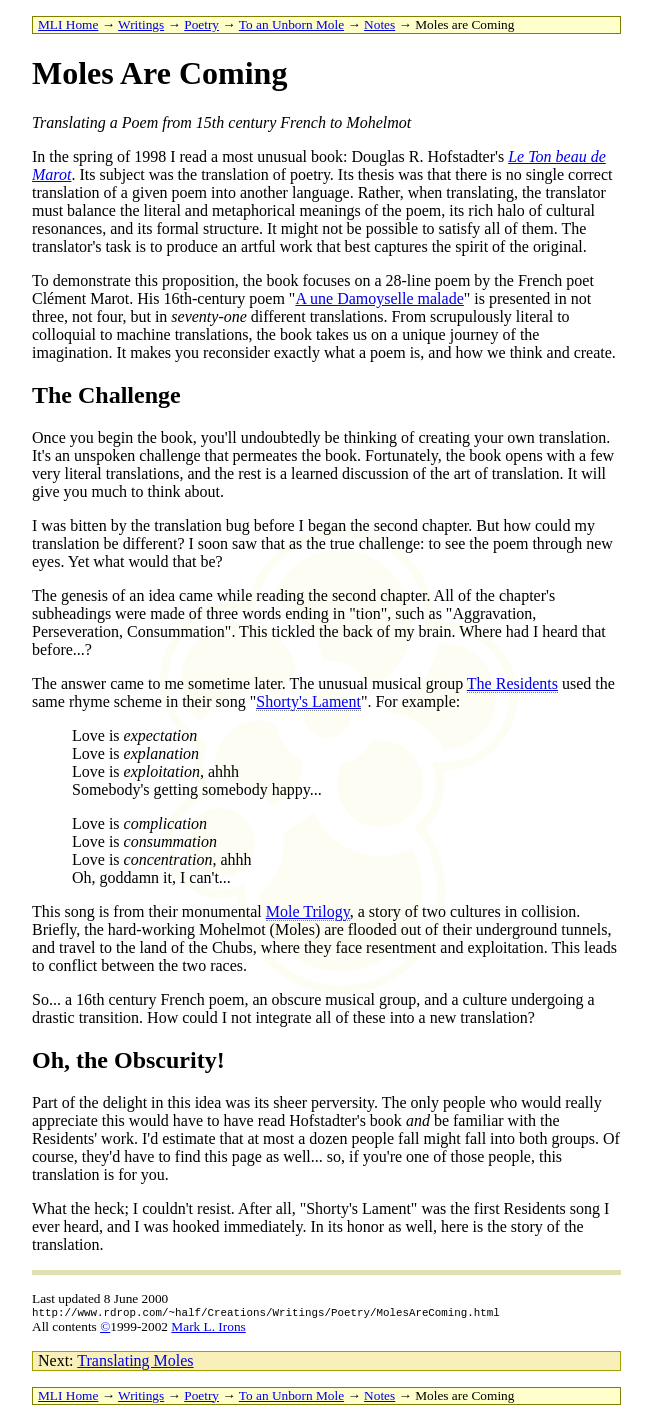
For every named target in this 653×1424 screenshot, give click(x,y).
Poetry (201, 24)
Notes (379, 24)
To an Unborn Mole (291, 24)
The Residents (512, 683)
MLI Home (68, 24)
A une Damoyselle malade (379, 298)
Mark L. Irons (208, 1329)
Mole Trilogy (308, 911)
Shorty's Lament (308, 701)
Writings (141, 24)
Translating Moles (135, 1363)
